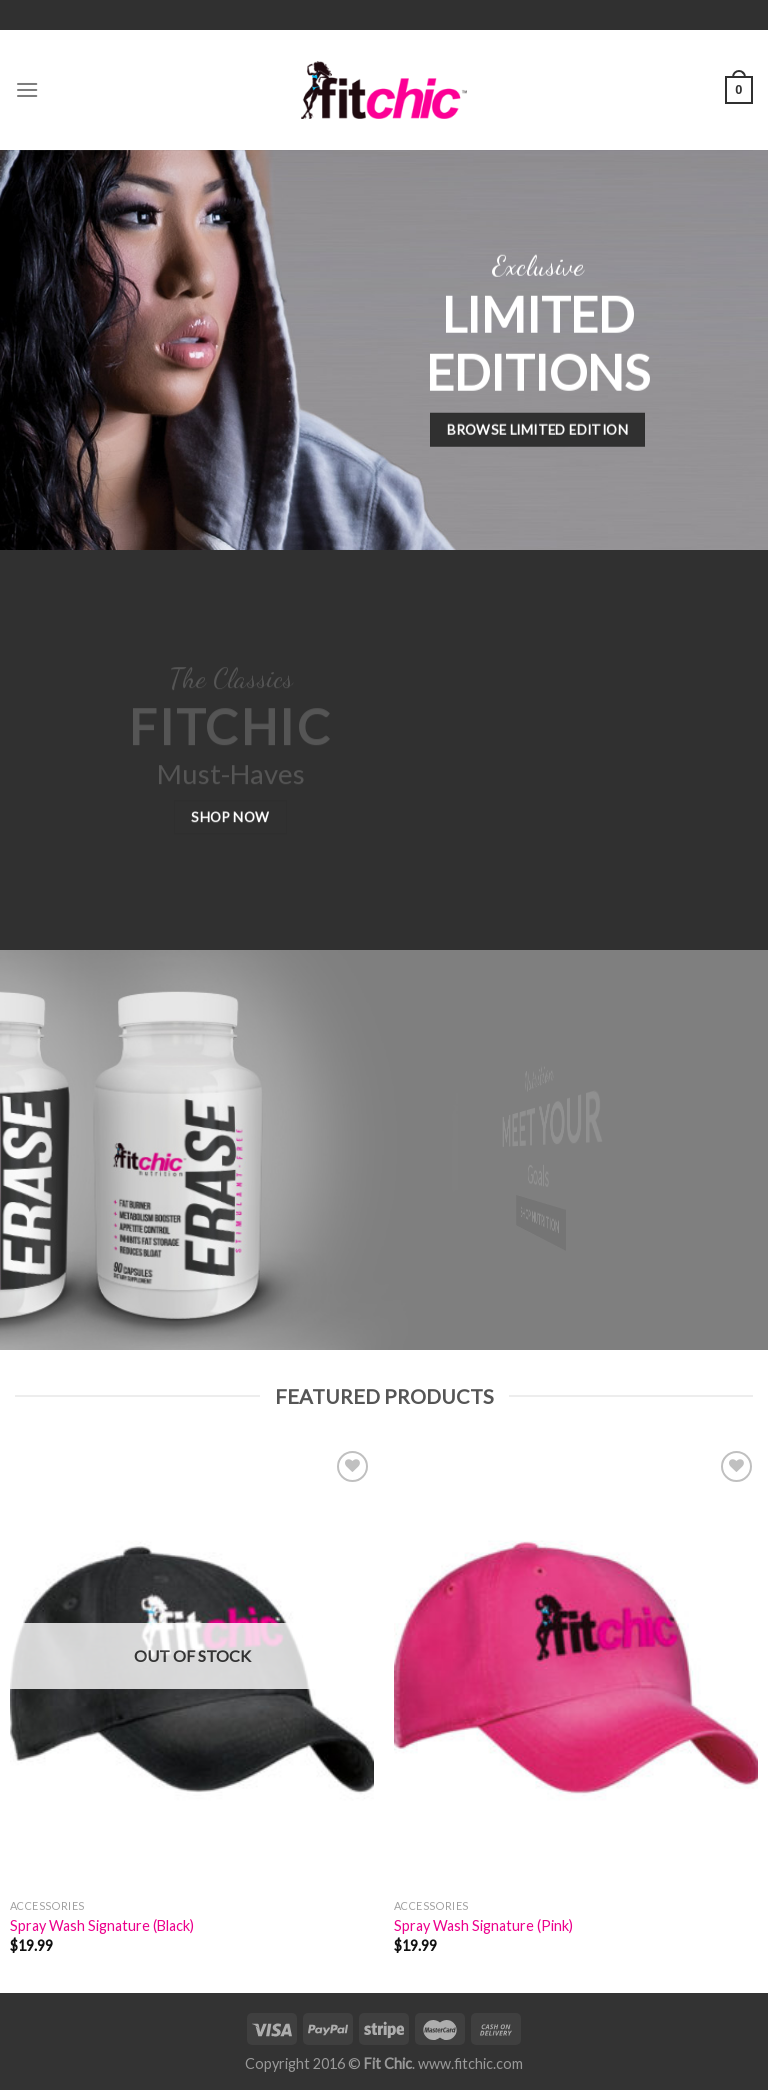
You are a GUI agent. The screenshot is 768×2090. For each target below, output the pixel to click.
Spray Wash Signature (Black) (102, 1925)
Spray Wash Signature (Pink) (483, 1925)
